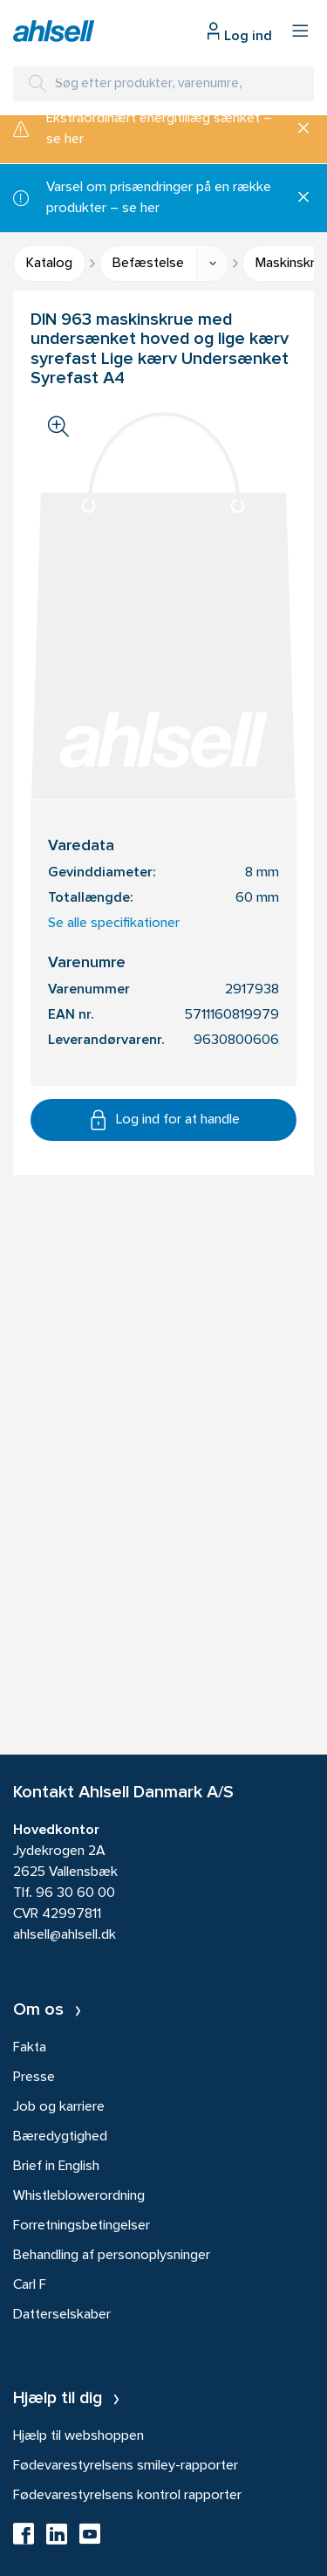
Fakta (29, 2048)
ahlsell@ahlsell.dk (64, 1935)
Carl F (29, 2285)
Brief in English (56, 2166)
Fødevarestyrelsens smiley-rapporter (125, 2466)
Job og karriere (59, 2107)
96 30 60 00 (75, 1893)
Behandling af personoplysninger (111, 2256)
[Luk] (297, 129)
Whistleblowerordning (79, 2196)
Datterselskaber (62, 2315)
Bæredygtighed (60, 2137)
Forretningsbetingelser (81, 2226)
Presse (34, 2077)
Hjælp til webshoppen (78, 2436)
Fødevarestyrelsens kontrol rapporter (127, 2496)
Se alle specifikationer (114, 923)
